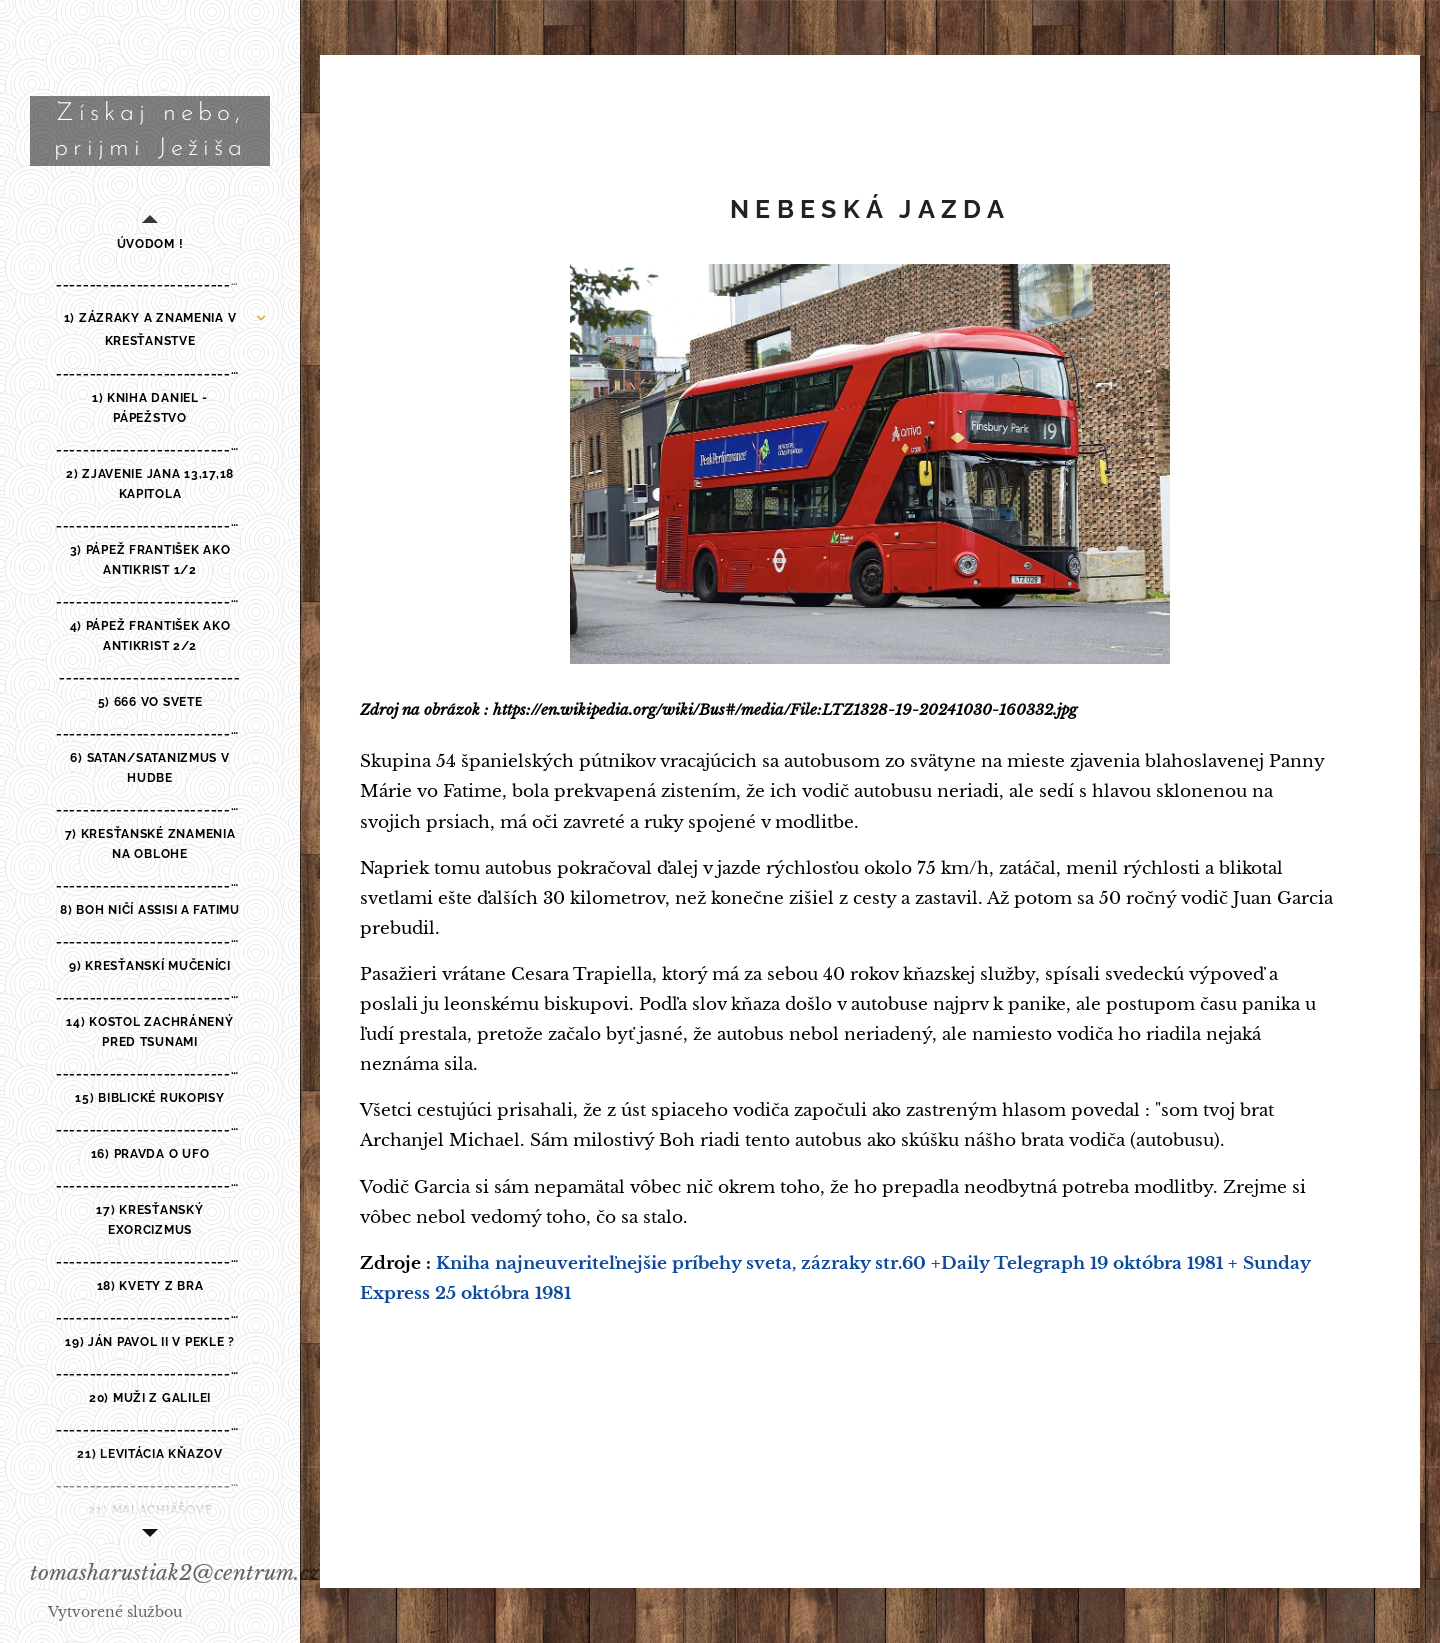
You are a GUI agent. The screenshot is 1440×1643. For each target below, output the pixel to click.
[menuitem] (150, 244)
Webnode (219, 1612)
